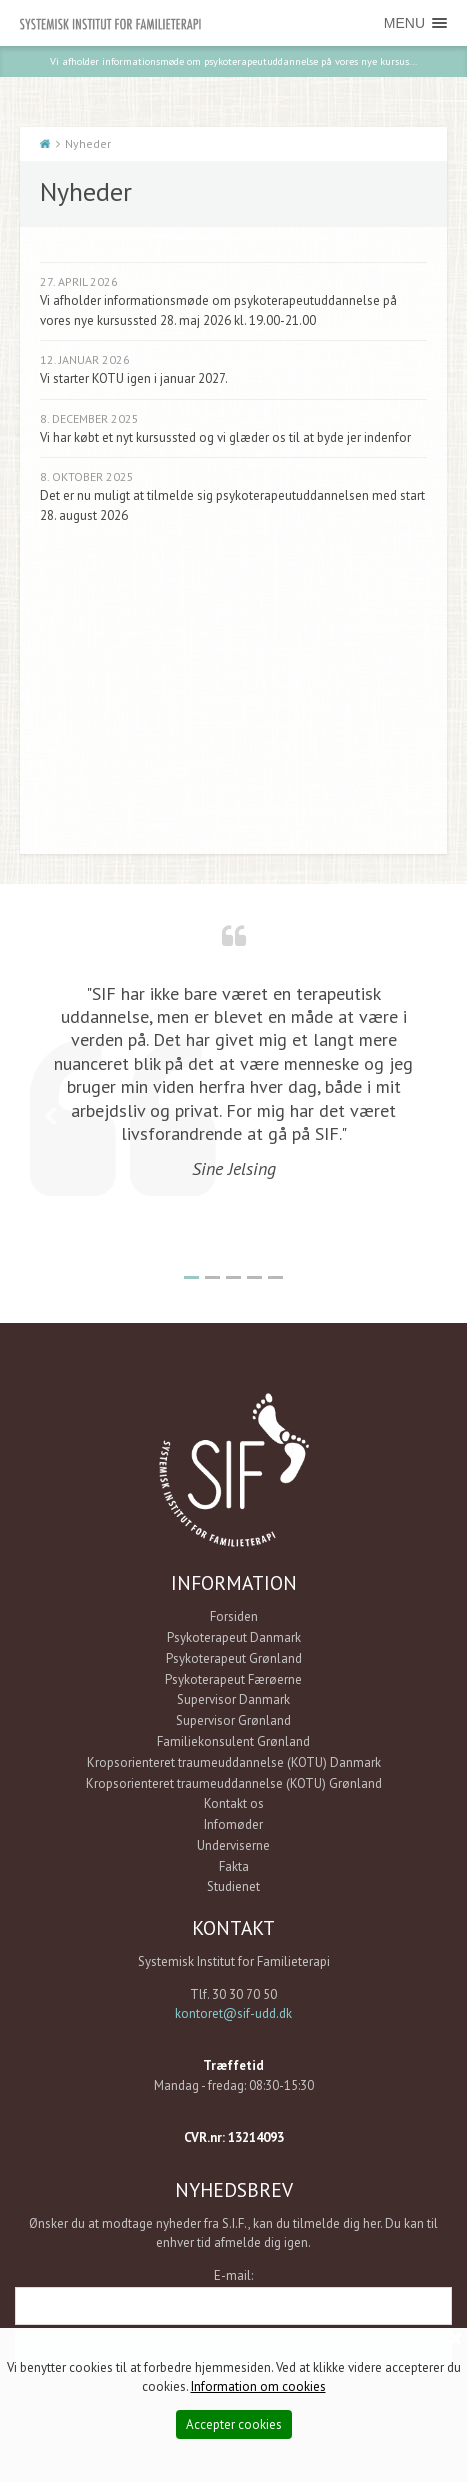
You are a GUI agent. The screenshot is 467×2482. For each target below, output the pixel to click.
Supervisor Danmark (233, 1699)
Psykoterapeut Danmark (234, 1637)
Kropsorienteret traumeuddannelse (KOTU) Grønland (234, 1783)
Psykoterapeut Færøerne (233, 1679)
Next (417, 1117)
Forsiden (234, 1616)
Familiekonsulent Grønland (233, 1741)
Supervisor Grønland (233, 1720)
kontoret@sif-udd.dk (233, 2013)
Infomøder (233, 1824)
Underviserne (233, 1845)
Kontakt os (234, 1803)
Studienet (233, 1886)
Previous (50, 1117)
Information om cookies (258, 2386)
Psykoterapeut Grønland (234, 1658)
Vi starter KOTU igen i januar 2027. (134, 378)
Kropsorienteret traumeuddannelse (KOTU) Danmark (234, 1762)
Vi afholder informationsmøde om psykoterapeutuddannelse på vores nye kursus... (233, 61)
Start (45, 144)
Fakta (234, 1866)
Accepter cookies (234, 2424)
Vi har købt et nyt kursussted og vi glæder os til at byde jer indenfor (225, 437)
